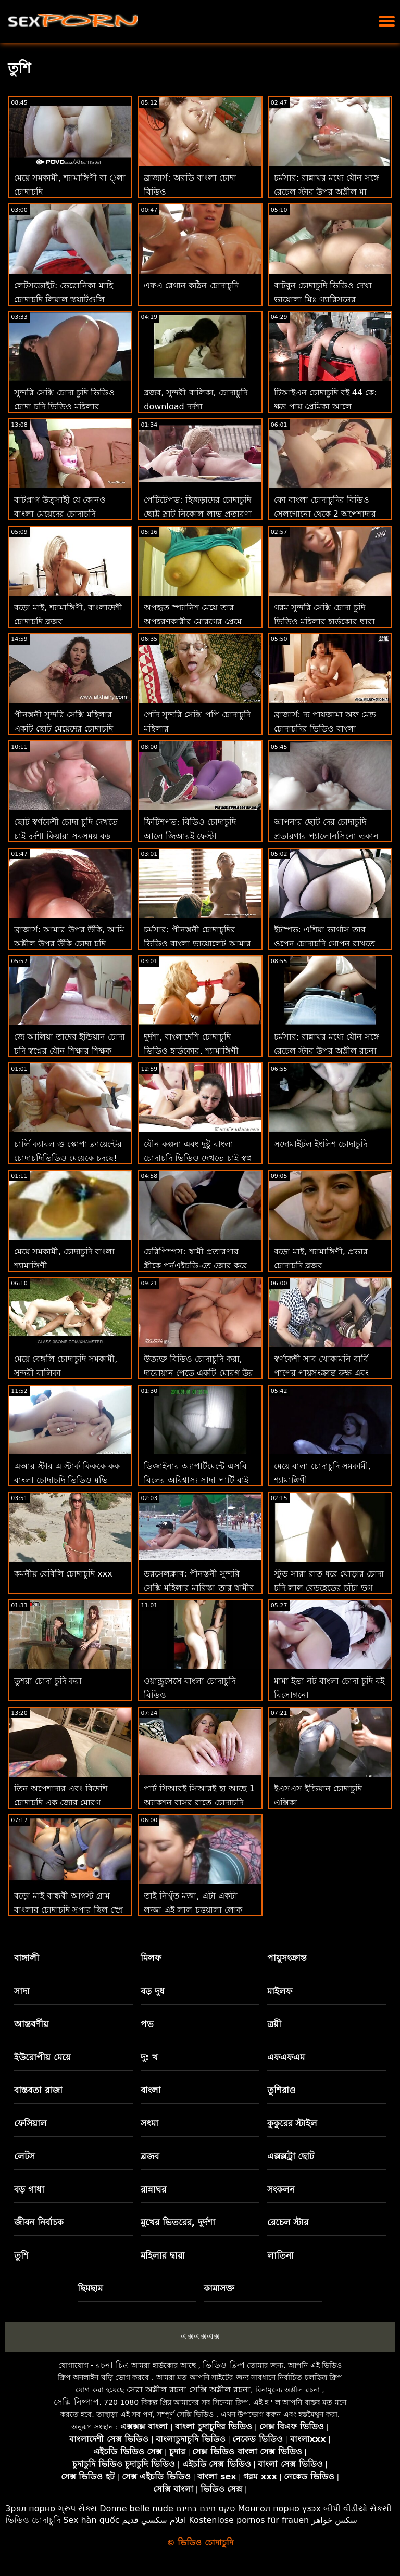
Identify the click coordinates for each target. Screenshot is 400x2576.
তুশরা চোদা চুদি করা (48, 1681)
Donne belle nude (136, 2509)
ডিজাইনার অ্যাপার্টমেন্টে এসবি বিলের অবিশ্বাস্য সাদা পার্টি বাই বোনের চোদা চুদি (196, 1480)
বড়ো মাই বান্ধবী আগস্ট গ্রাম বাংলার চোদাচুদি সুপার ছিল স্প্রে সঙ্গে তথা (68, 1910)
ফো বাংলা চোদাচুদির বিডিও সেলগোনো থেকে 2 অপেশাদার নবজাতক (325, 514)
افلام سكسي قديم (154, 2520)
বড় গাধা (29, 2189)
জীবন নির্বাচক (39, 2222)
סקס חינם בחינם (205, 2509)
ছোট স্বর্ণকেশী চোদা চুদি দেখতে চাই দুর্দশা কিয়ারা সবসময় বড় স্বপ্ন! (66, 836)
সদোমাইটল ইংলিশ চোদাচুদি (320, 1144)
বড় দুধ (153, 1991)
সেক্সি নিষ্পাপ (76, 2402)
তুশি (21, 2255)
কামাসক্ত (219, 2288)
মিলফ (151, 1958)
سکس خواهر (334, 2520)
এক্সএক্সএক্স (200, 2336)
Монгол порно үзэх (279, 2509)
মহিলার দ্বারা (163, 2255)
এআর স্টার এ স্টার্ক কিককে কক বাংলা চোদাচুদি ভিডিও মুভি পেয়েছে (67, 1480)
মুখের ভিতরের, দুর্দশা (178, 2222)
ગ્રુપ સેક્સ (77, 2509)
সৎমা (149, 2123)
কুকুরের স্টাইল (292, 2123)
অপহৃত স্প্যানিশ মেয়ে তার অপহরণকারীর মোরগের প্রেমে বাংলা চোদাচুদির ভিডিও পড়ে (193, 621)
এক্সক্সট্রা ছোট (291, 2156)
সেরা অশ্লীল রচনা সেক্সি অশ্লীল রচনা (189, 2389)
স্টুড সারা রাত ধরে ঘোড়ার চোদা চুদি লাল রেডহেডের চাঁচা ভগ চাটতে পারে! (329, 1588)
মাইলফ (279, 1991)
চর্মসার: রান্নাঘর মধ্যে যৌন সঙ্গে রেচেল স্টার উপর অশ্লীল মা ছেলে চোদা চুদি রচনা (327, 192)
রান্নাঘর (153, 2189)
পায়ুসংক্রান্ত (287, 1958)
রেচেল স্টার (288, 2222)
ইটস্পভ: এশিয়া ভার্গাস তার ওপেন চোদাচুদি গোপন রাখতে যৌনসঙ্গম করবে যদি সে (324, 944)
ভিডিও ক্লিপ (223, 2365)
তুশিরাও (281, 2090)
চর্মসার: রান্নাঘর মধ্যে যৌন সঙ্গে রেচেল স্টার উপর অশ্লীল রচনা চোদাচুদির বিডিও (327, 1051)
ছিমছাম (90, 2288)
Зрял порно (30, 2509)
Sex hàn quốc (91, 2520)
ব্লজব (150, 2156)
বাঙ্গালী (26, 1958)
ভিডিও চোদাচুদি (32, 2520)
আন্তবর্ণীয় (31, 2024)
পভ (147, 2024)
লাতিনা (280, 2255)
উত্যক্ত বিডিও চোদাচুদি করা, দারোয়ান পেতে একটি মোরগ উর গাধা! (198, 1373)
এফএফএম (286, 2057)
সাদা (22, 1991)
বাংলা (151, 2090)
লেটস (24, 2156)
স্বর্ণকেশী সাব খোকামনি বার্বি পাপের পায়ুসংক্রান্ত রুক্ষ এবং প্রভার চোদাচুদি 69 (321, 1373)
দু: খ (149, 2057)
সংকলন (281, 2189)
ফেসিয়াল (30, 2123)
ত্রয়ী (274, 2024)
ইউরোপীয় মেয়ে (42, 2057)
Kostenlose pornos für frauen (249, 2520)
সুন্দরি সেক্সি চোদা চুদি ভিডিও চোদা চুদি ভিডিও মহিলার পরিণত (64, 407)
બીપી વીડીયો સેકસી (357, 2509)
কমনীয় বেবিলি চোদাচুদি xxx (63, 1574)
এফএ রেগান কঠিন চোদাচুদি (191, 285)
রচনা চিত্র (112, 2365)
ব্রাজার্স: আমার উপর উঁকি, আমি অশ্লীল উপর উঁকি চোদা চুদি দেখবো (69, 944)
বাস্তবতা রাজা (38, 2090)
